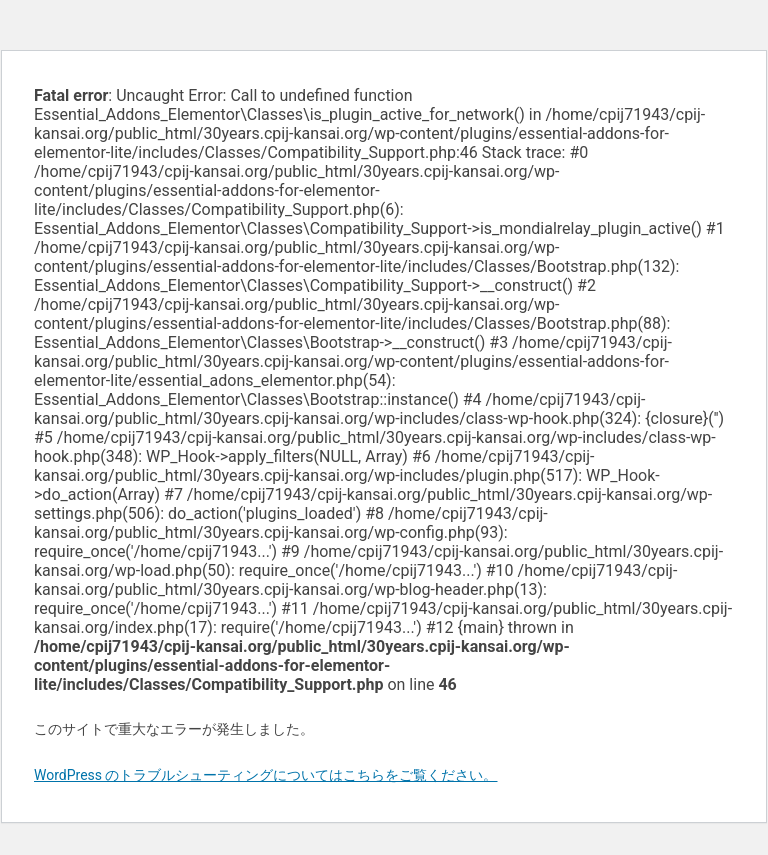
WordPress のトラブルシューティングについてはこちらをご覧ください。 (266, 775)
